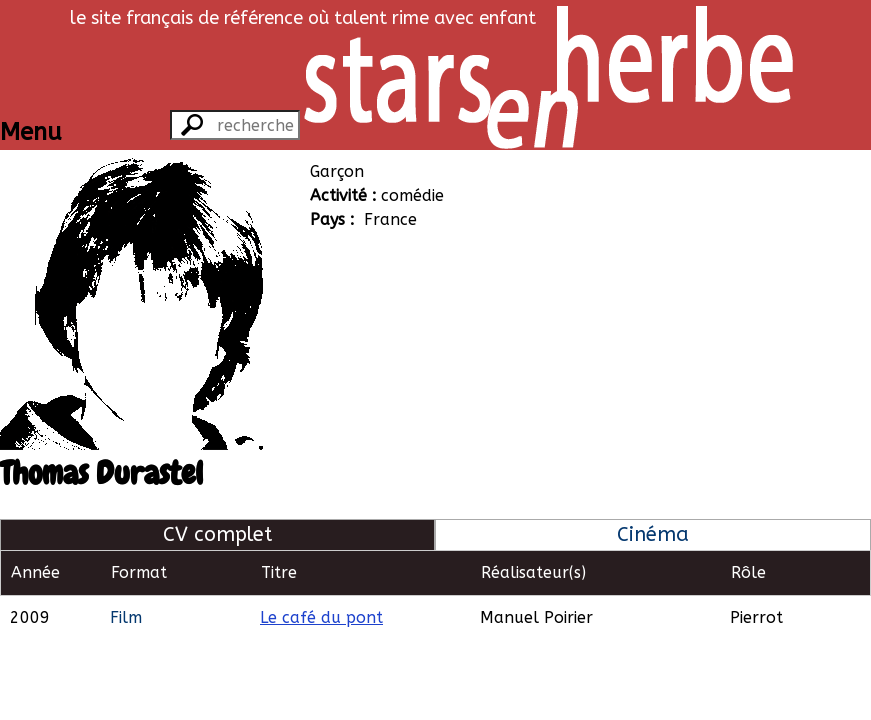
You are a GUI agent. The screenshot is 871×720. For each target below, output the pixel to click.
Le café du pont (321, 617)
